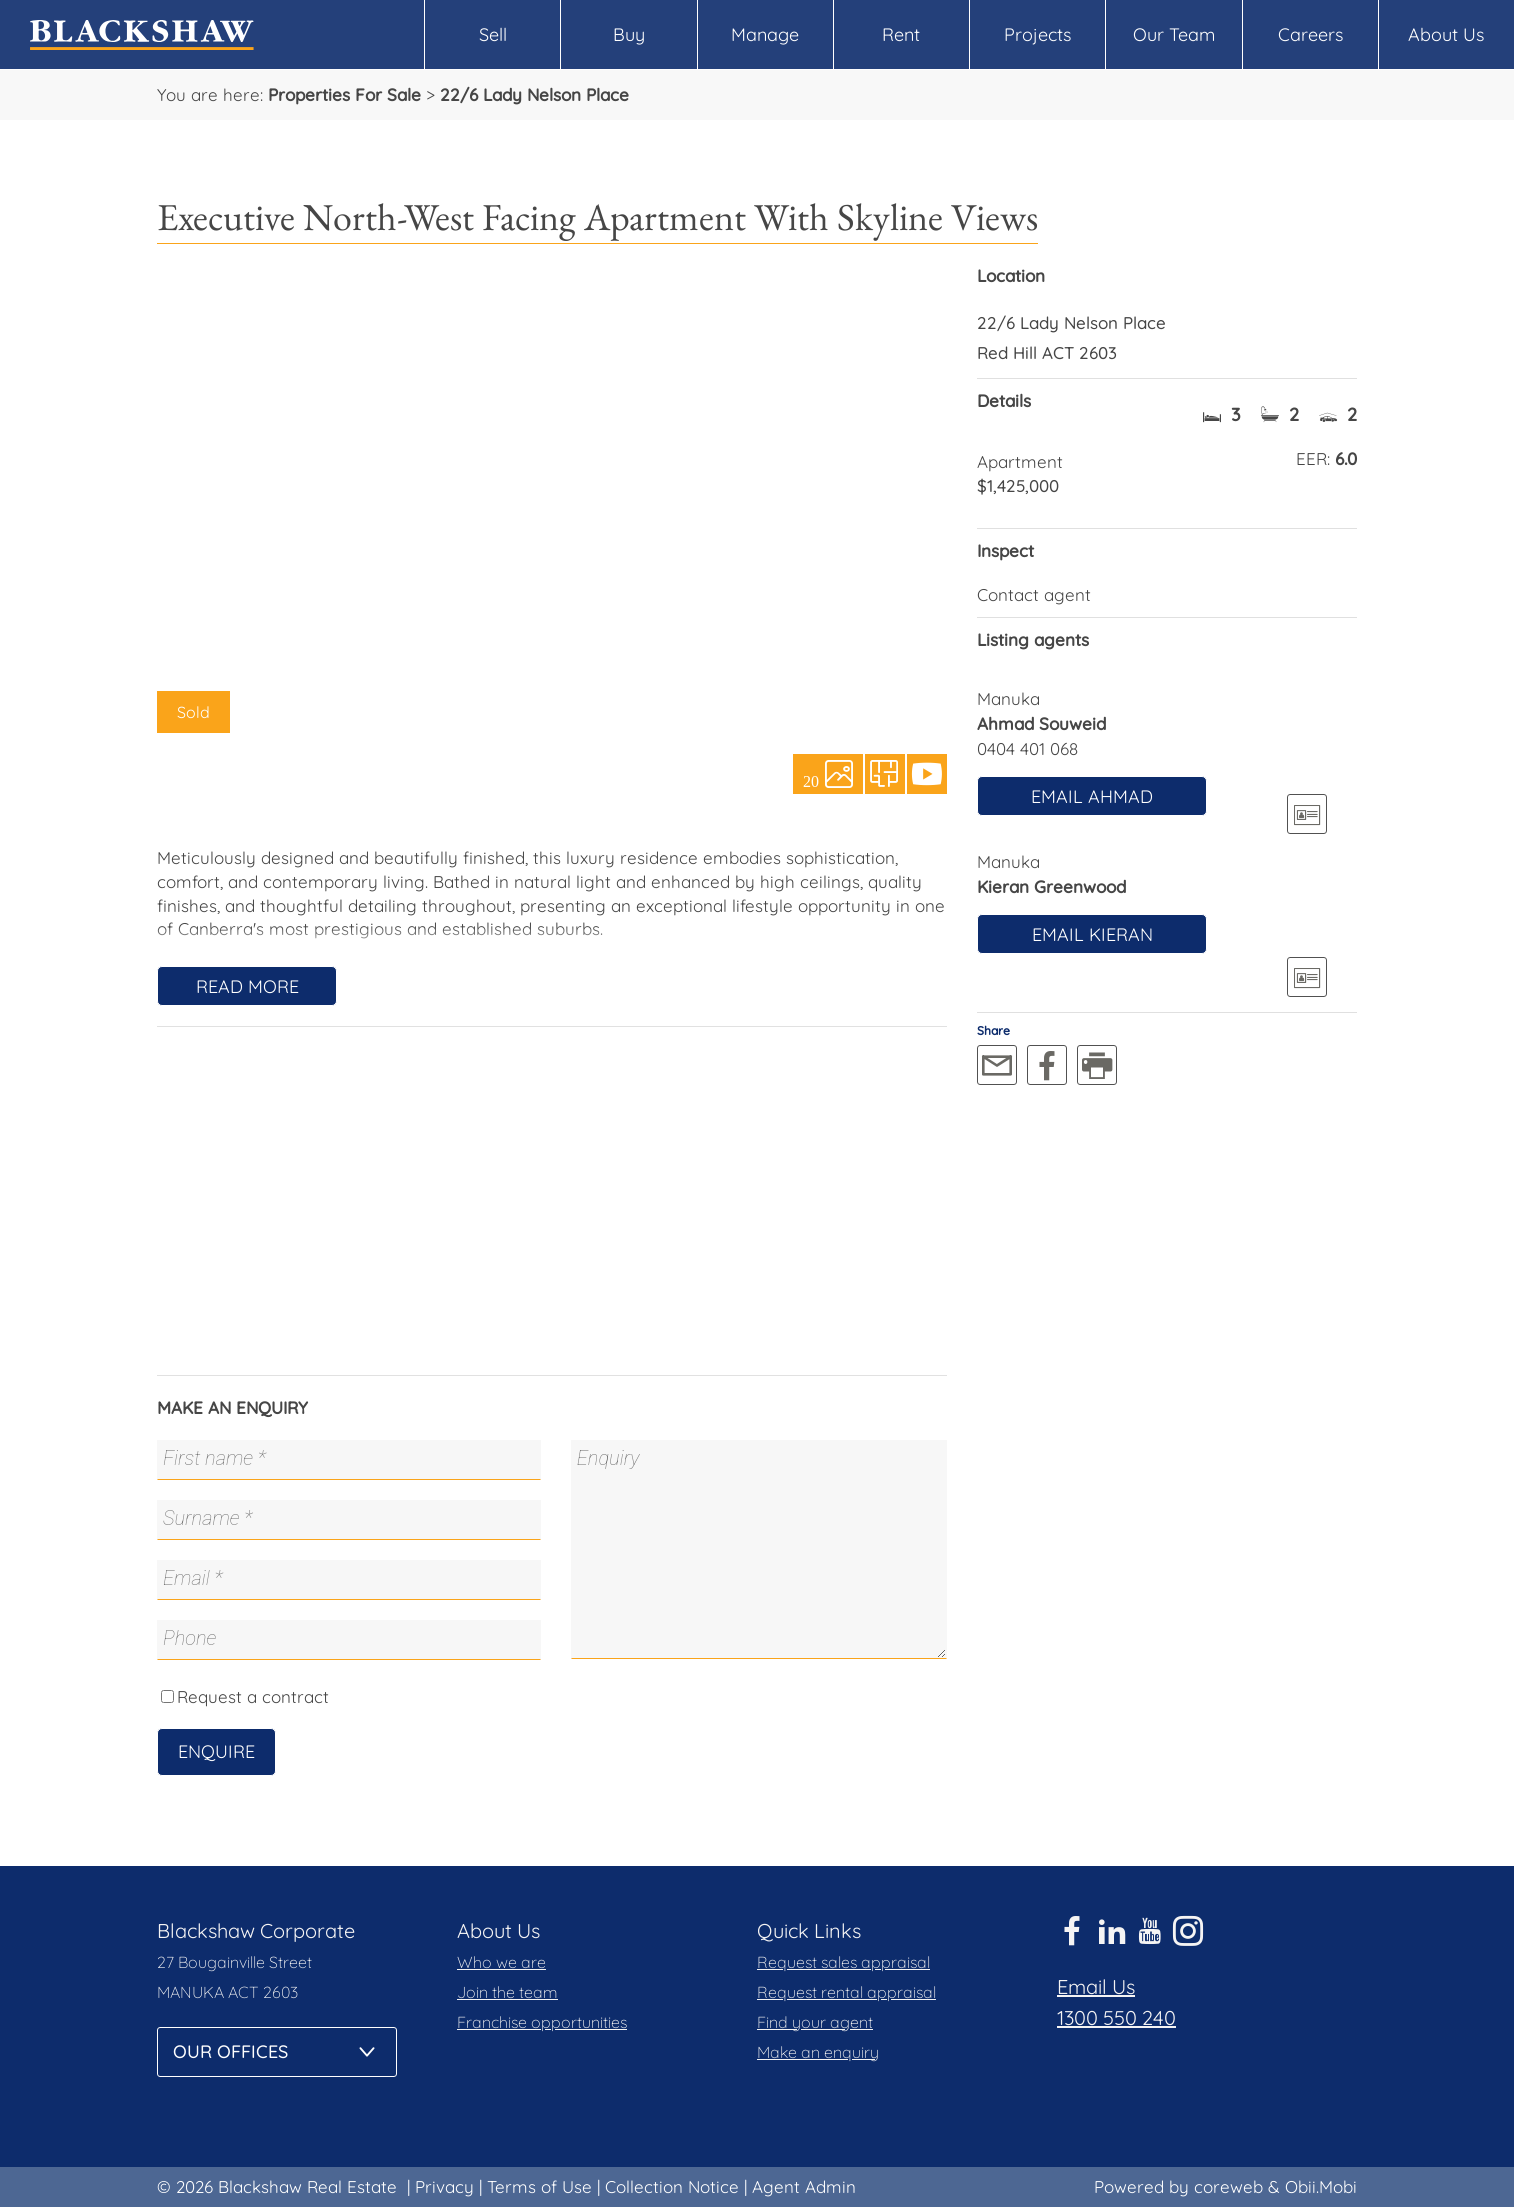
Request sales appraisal (843, 1962)
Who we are (501, 1962)
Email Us (1096, 1986)
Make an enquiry (818, 2052)
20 (811, 780)
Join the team (507, 1992)
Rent (901, 34)
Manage (765, 34)
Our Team (1174, 34)
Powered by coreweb (1178, 2186)
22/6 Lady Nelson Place (534, 94)
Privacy (444, 2186)
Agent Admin (804, 2186)
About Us (1446, 34)
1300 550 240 (1116, 2017)
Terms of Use (539, 2186)
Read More (247, 986)
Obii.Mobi (1321, 2186)
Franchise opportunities (542, 2022)
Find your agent (815, 2022)
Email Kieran (1092, 934)
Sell (493, 34)
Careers (1310, 34)
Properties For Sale (344, 94)
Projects (1037, 34)
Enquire (216, 1751)
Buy (629, 34)
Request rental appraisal (846, 1992)
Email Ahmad (1092, 796)
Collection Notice (672, 2186)
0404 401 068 (1027, 748)
